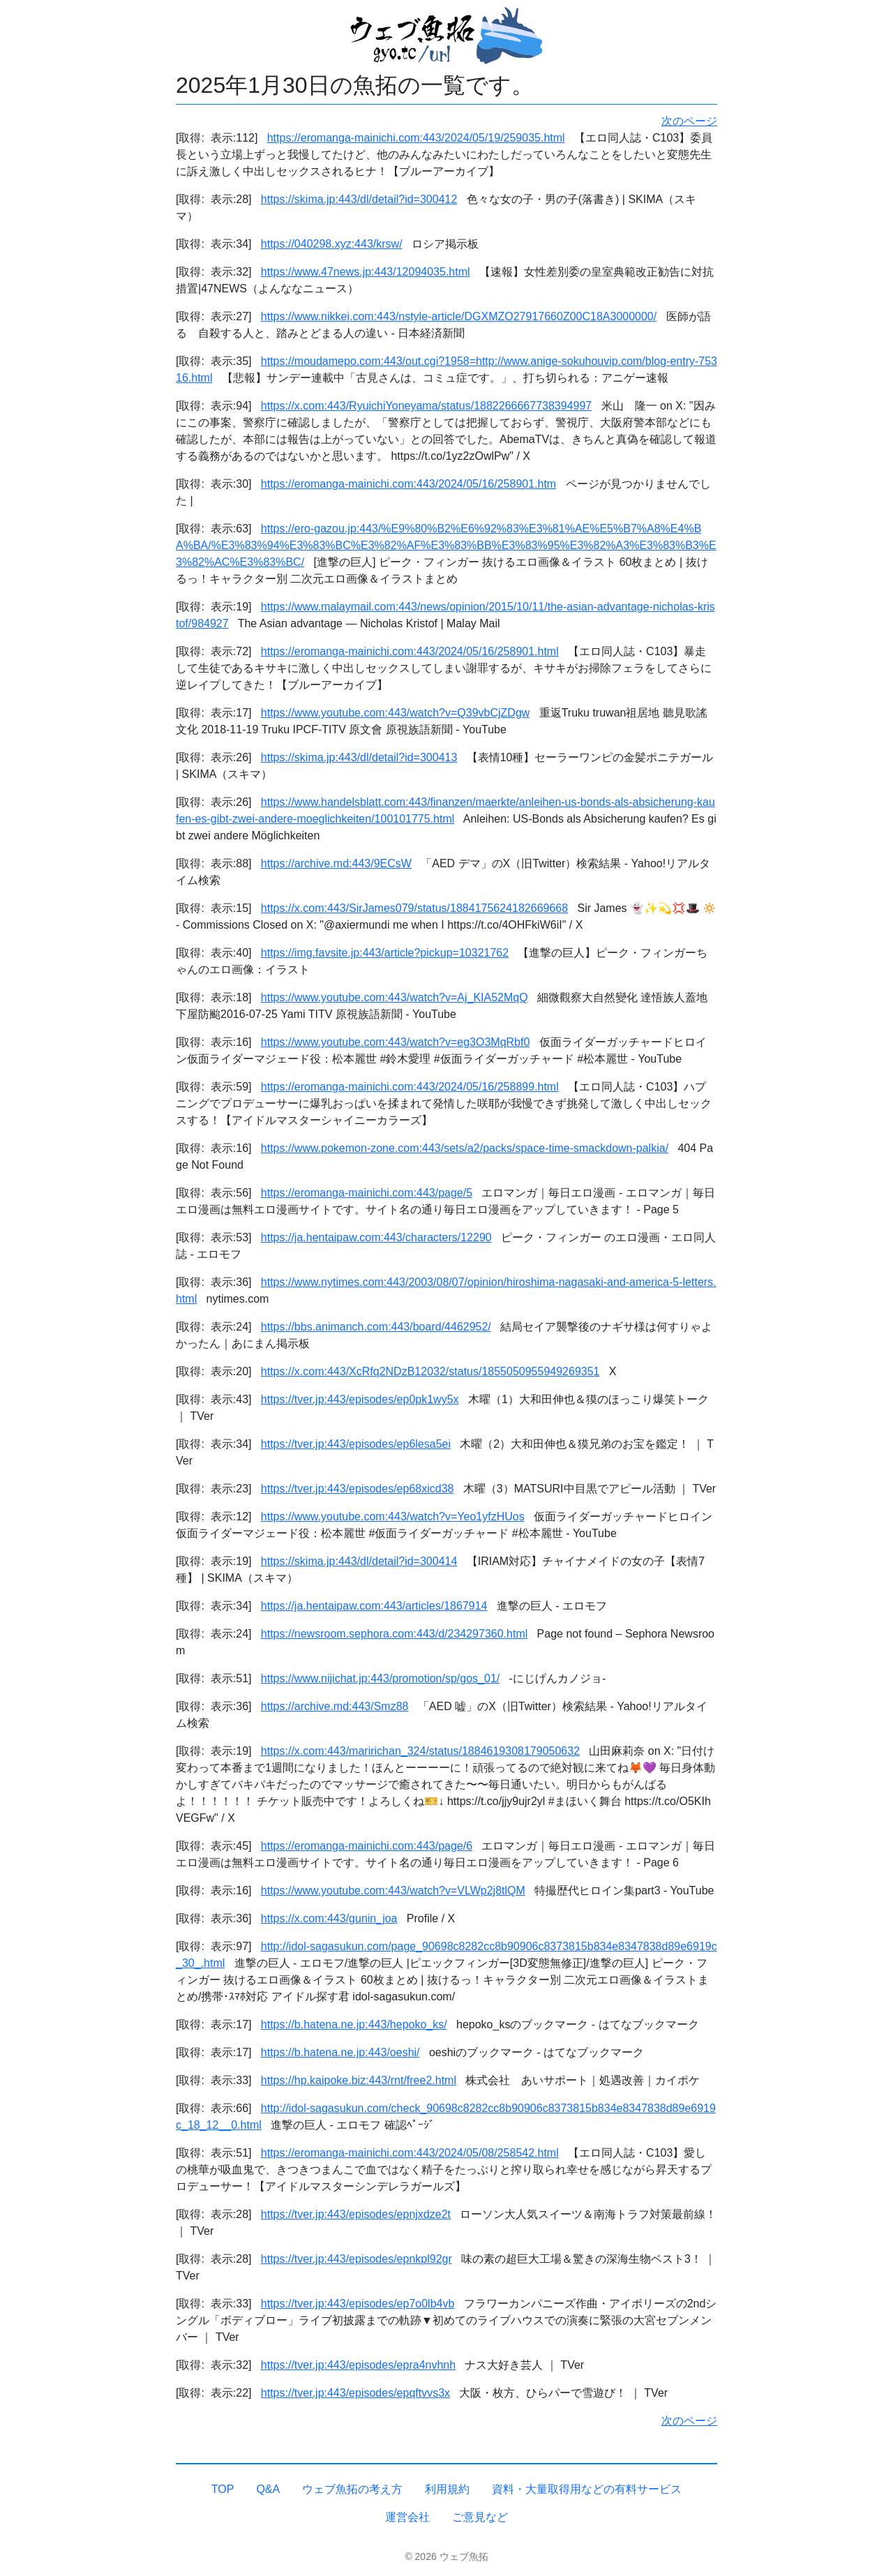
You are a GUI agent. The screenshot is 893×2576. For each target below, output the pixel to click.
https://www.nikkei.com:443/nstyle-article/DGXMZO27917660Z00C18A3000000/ (458, 316)
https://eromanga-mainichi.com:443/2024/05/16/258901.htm (408, 484)
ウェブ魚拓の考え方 (352, 2489)
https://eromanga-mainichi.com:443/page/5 (366, 1193)
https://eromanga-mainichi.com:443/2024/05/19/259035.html (416, 138)
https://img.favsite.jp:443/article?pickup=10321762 (385, 953)
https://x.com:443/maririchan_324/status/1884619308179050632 (420, 1751)
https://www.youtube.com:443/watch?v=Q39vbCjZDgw (395, 713)
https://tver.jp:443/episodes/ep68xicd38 (357, 1489)
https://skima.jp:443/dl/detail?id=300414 (359, 1561)
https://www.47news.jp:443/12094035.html (365, 272)
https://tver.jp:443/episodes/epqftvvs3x (355, 2393)
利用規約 (447, 2489)
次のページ (689, 121)
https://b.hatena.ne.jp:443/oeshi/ (340, 2052)
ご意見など (480, 2517)
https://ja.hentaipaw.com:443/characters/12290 (376, 1237)
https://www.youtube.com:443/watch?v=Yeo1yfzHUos (393, 1516)
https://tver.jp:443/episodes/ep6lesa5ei (356, 1444)
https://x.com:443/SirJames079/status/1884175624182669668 (414, 908)
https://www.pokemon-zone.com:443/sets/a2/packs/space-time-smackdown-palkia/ (464, 1148)
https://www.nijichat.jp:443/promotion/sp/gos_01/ (380, 1678)
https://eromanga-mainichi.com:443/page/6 (366, 1846)
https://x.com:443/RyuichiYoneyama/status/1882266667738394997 (426, 406)
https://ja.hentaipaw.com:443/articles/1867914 (374, 1606)
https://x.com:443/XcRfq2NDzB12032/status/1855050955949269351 (430, 1371)
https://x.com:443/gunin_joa (329, 1918)
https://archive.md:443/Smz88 (335, 1706)
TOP (222, 2489)
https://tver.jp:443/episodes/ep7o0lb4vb (358, 2303)
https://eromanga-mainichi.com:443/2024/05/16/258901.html (410, 651)
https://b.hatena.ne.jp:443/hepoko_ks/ (354, 2024)
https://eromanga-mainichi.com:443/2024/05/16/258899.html (410, 1087)
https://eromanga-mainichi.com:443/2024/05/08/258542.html (410, 2153)
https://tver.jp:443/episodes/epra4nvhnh (358, 2365)
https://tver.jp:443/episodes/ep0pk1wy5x (360, 1399)
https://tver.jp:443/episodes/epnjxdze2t (356, 2214)
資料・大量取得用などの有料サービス (587, 2489)
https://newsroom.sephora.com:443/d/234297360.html (394, 1634)
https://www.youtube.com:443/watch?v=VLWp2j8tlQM (393, 1890)
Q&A (268, 2489)
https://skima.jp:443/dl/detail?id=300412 (359, 199)
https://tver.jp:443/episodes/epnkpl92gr (356, 2259)
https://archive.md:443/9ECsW (336, 863)
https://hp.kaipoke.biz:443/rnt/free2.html (358, 2080)
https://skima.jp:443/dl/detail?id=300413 (359, 757)
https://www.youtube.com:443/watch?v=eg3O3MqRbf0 (395, 1042)
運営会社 (407, 2517)
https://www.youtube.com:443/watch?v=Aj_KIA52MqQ (394, 997)
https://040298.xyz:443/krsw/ (332, 244)
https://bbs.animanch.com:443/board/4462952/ (376, 1327)
